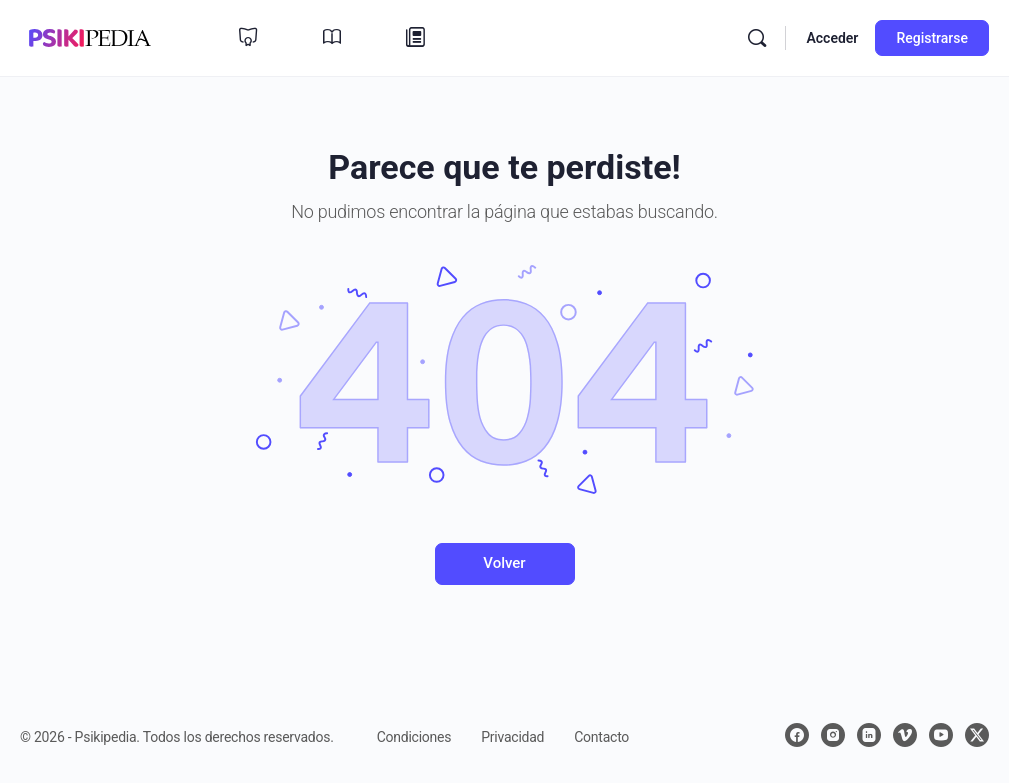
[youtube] (941, 735)
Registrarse (932, 38)
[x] (977, 735)
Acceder (832, 38)
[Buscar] (757, 38)
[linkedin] (869, 735)
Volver (504, 563)
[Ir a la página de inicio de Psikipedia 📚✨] (90, 36)
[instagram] (833, 735)
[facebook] (797, 735)
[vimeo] (905, 735)
